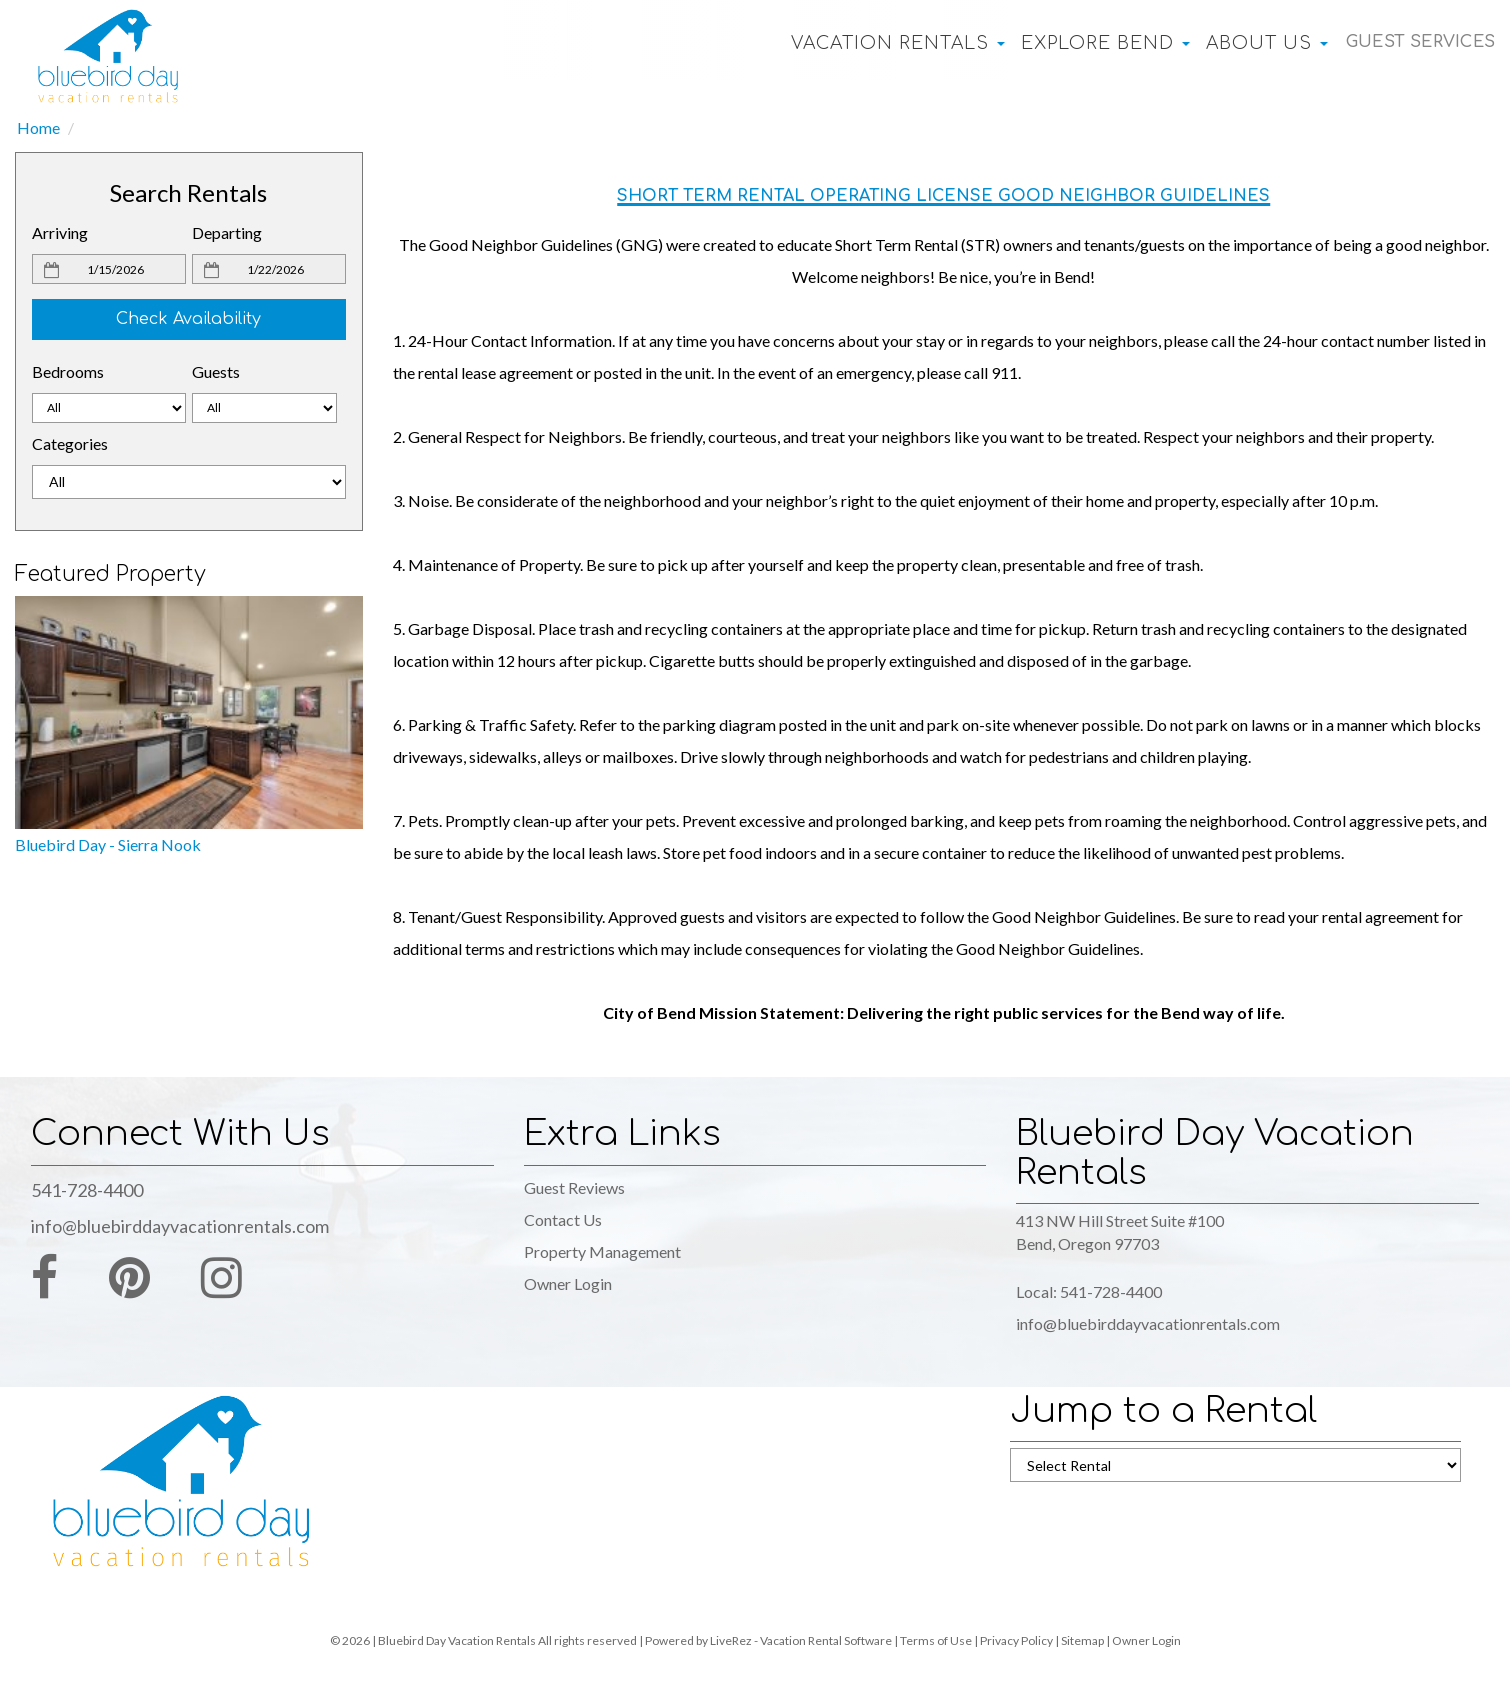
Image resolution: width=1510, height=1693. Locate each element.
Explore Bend (1086, 43)
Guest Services (1410, 43)
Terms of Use (936, 1640)
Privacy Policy (1016, 1640)
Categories (70, 443)
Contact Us (563, 1219)
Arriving (60, 232)
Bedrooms (68, 371)
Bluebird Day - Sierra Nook (108, 844)
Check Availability (188, 319)
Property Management (602, 1251)
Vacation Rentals (879, 43)
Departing (227, 232)
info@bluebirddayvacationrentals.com (180, 1226)
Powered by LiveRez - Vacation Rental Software (768, 1640)
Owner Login (568, 1283)
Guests (216, 371)
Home (38, 127)
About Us (1248, 43)
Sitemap (1082, 1640)
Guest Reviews (574, 1187)
